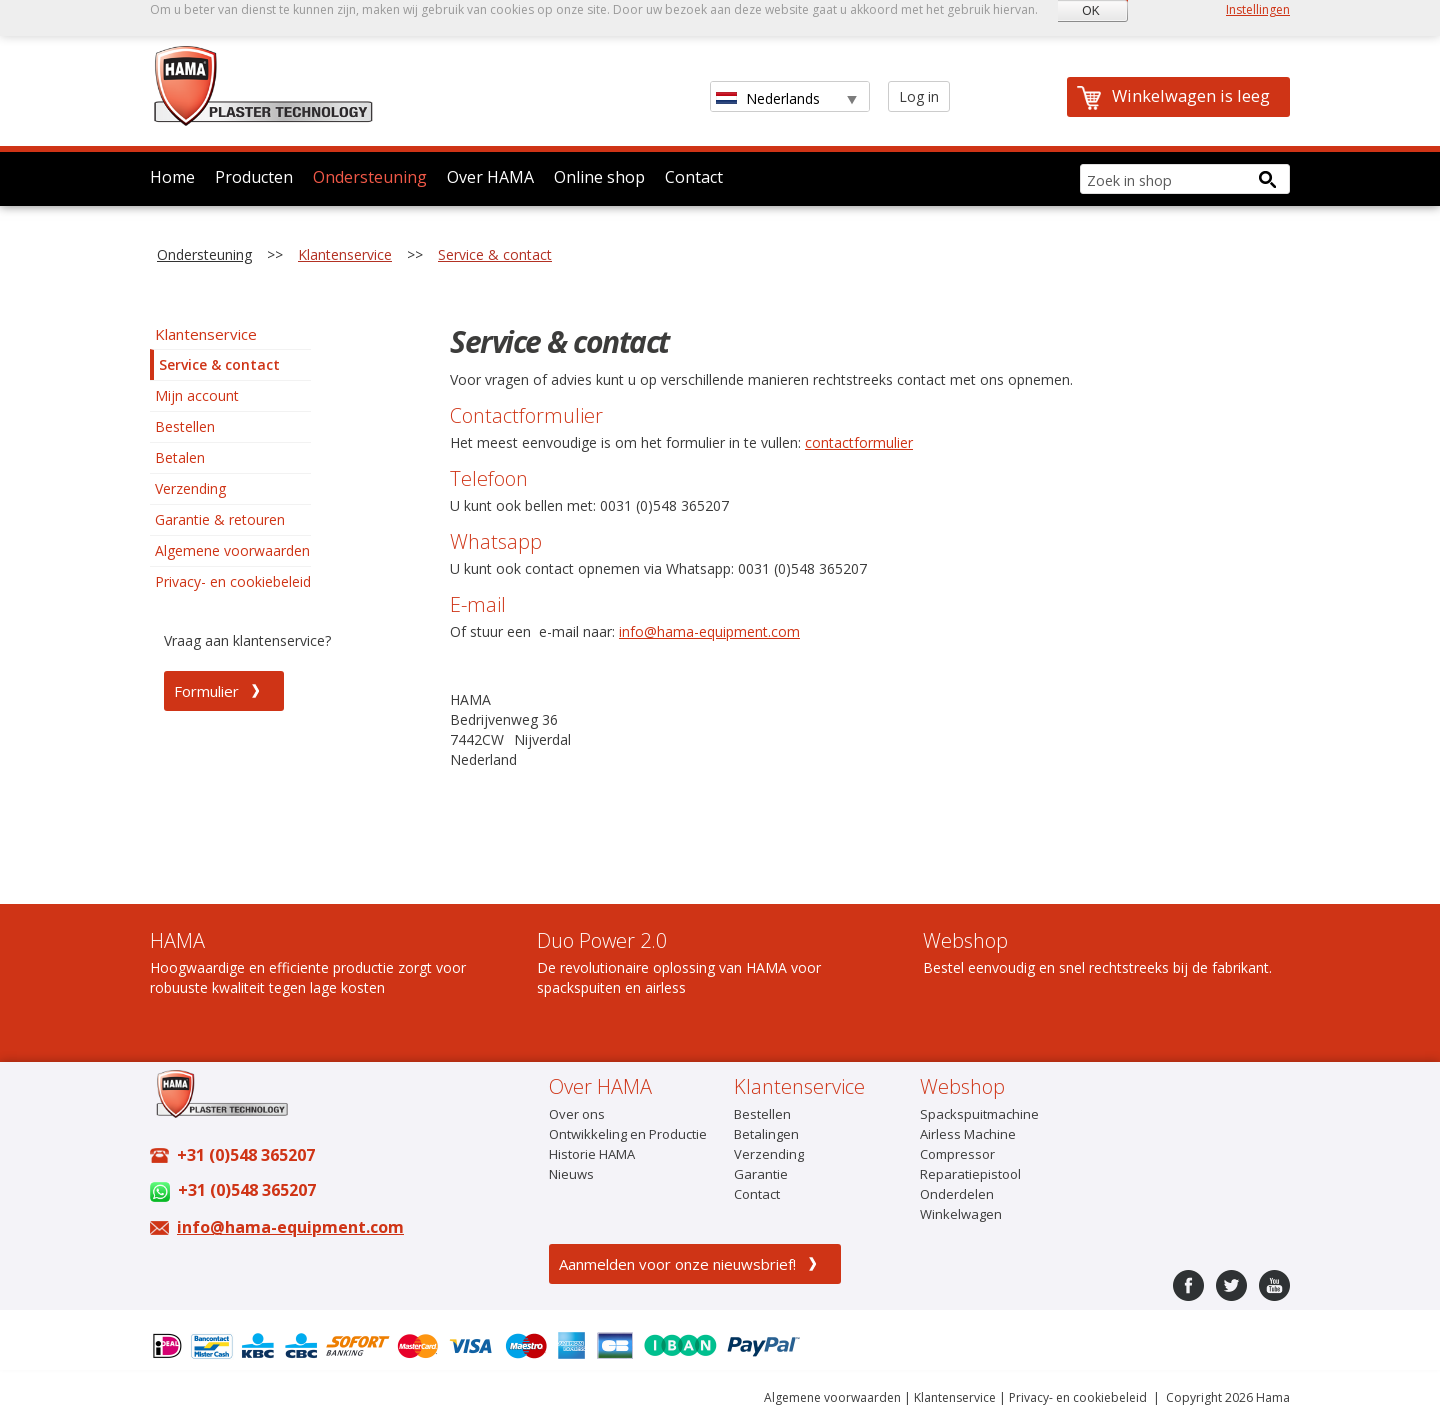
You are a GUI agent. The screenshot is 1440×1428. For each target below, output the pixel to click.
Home (172, 177)
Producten (254, 177)
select (850, 98)
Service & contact (495, 254)
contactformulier (859, 442)
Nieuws (571, 1174)
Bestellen (185, 426)
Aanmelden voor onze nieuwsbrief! (677, 1264)
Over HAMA (490, 177)
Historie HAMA (592, 1154)
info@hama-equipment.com (709, 631)
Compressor (957, 1154)
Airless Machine (968, 1134)
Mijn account (197, 395)
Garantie (761, 1174)
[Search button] (1267, 179)
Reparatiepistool (970, 1174)
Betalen (180, 457)
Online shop (599, 177)
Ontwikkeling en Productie (628, 1134)
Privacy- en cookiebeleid (233, 581)
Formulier (206, 691)
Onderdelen (957, 1194)
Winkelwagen (961, 1214)
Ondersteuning (370, 177)
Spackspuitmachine (979, 1114)
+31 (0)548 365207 (246, 1155)
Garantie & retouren (220, 519)
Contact (694, 177)
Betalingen (766, 1134)
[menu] (230, 458)
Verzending (190, 488)
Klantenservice (345, 254)
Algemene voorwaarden (232, 550)
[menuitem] (230, 334)
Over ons (577, 1114)
